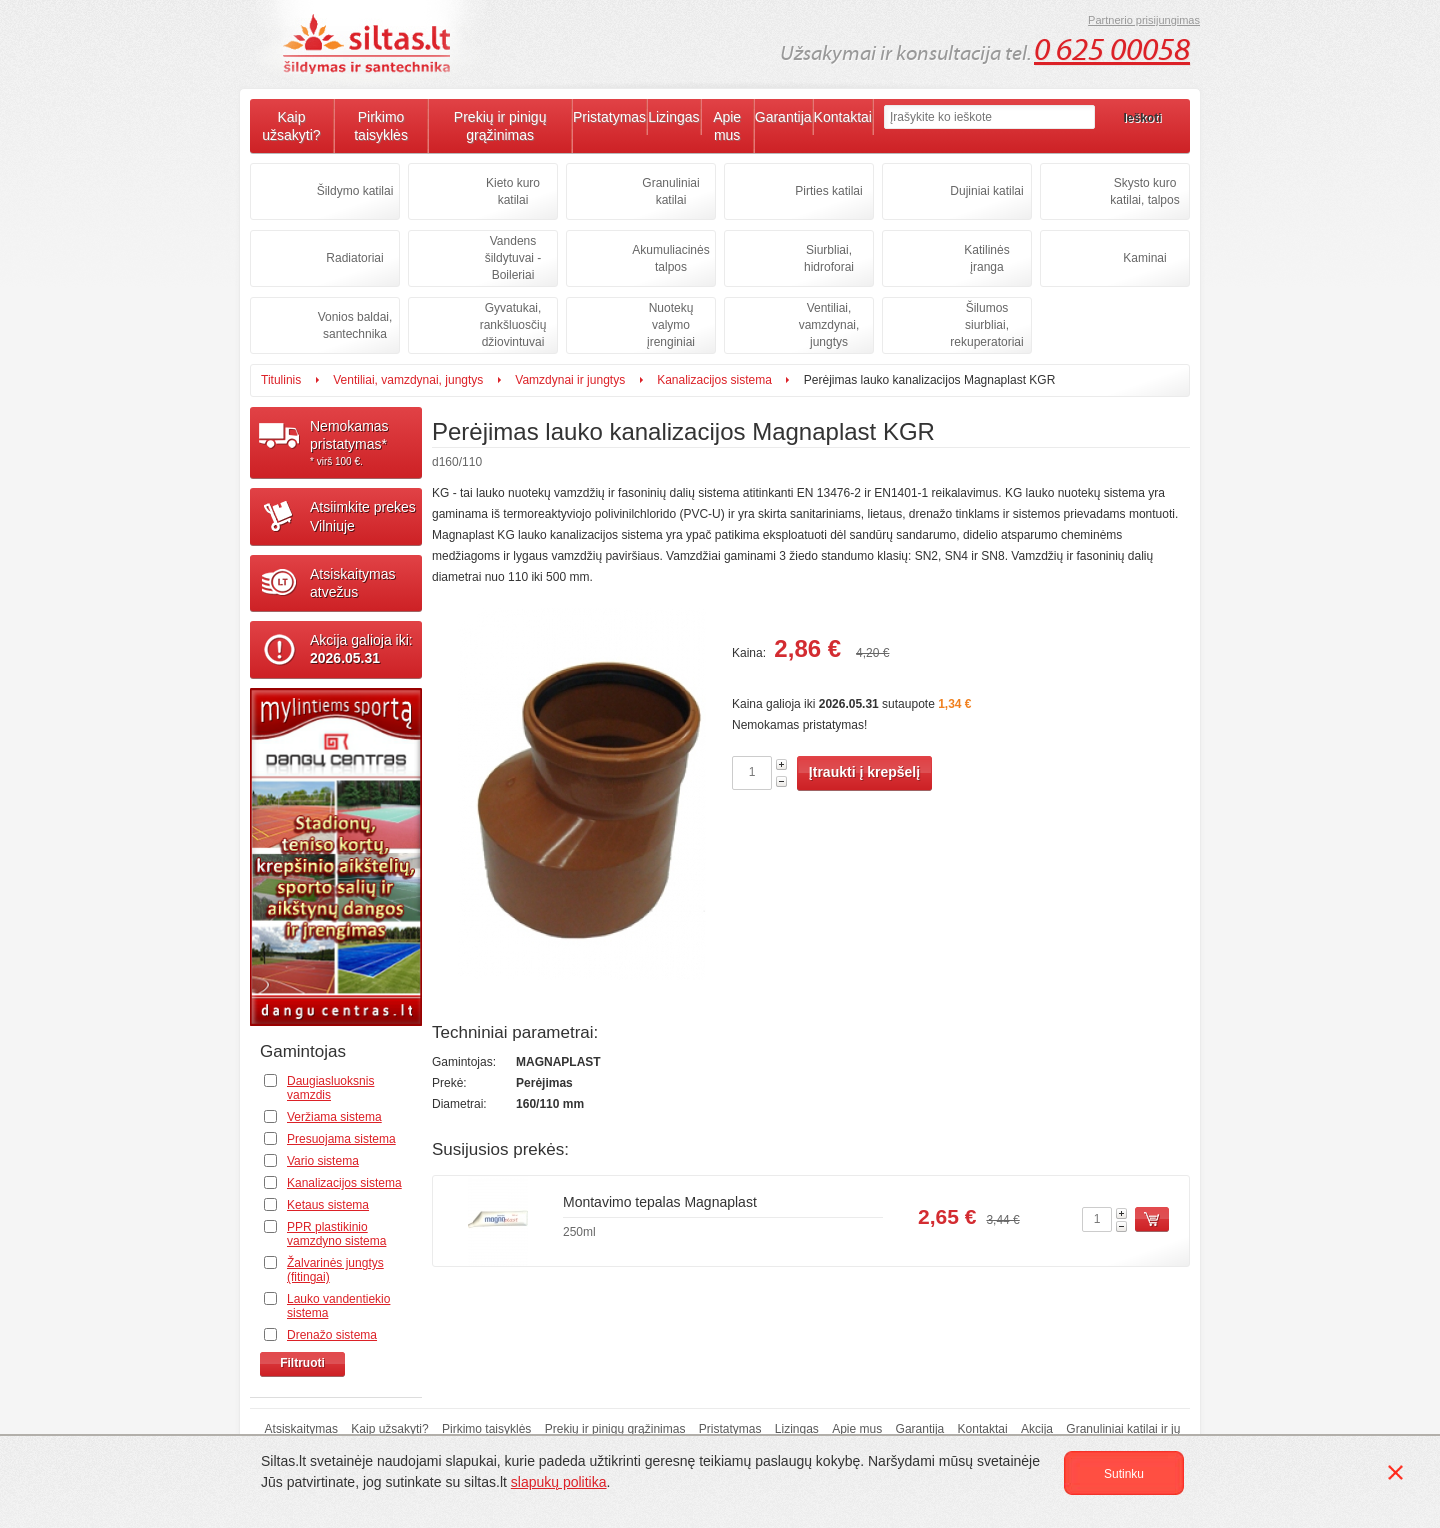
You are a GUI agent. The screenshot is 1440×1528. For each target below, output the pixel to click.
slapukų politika (559, 1482)
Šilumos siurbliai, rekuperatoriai (986, 325)
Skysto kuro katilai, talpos (1144, 191)
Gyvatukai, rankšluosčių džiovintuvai (513, 325)
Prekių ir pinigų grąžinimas (500, 126)
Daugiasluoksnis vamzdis (330, 1088)
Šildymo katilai (355, 191)
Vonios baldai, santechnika (355, 325)
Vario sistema (323, 1161)
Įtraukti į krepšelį (864, 772)
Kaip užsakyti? (291, 126)
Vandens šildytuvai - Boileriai (513, 258)
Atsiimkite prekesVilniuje (363, 516)
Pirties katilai (828, 191)
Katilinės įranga (986, 258)
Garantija (783, 117)
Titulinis (281, 380)
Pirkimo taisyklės (381, 126)
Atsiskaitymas (301, 1429)
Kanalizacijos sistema (714, 380)
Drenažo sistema (332, 1335)
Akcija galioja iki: (361, 649)
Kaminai (1144, 258)
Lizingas (673, 117)
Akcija (1037, 1429)
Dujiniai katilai (986, 191)
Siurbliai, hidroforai (829, 258)
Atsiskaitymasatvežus (353, 583)
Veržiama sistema (334, 1117)
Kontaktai (843, 117)
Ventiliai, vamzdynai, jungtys (829, 325)
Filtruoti (302, 1363)
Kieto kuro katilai (513, 191)
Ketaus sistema (328, 1205)
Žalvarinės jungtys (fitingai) (335, 1270)
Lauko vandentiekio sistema (338, 1306)
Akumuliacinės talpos (670, 258)
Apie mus (727, 126)
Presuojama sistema (341, 1139)
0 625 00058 (1112, 50)
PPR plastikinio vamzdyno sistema (336, 1234)
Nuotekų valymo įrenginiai (671, 325)
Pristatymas (609, 117)
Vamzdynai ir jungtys (570, 380)
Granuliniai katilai (670, 191)
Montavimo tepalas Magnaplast (660, 1202)
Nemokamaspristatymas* (366, 443)
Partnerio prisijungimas (1144, 20)
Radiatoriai (354, 258)
